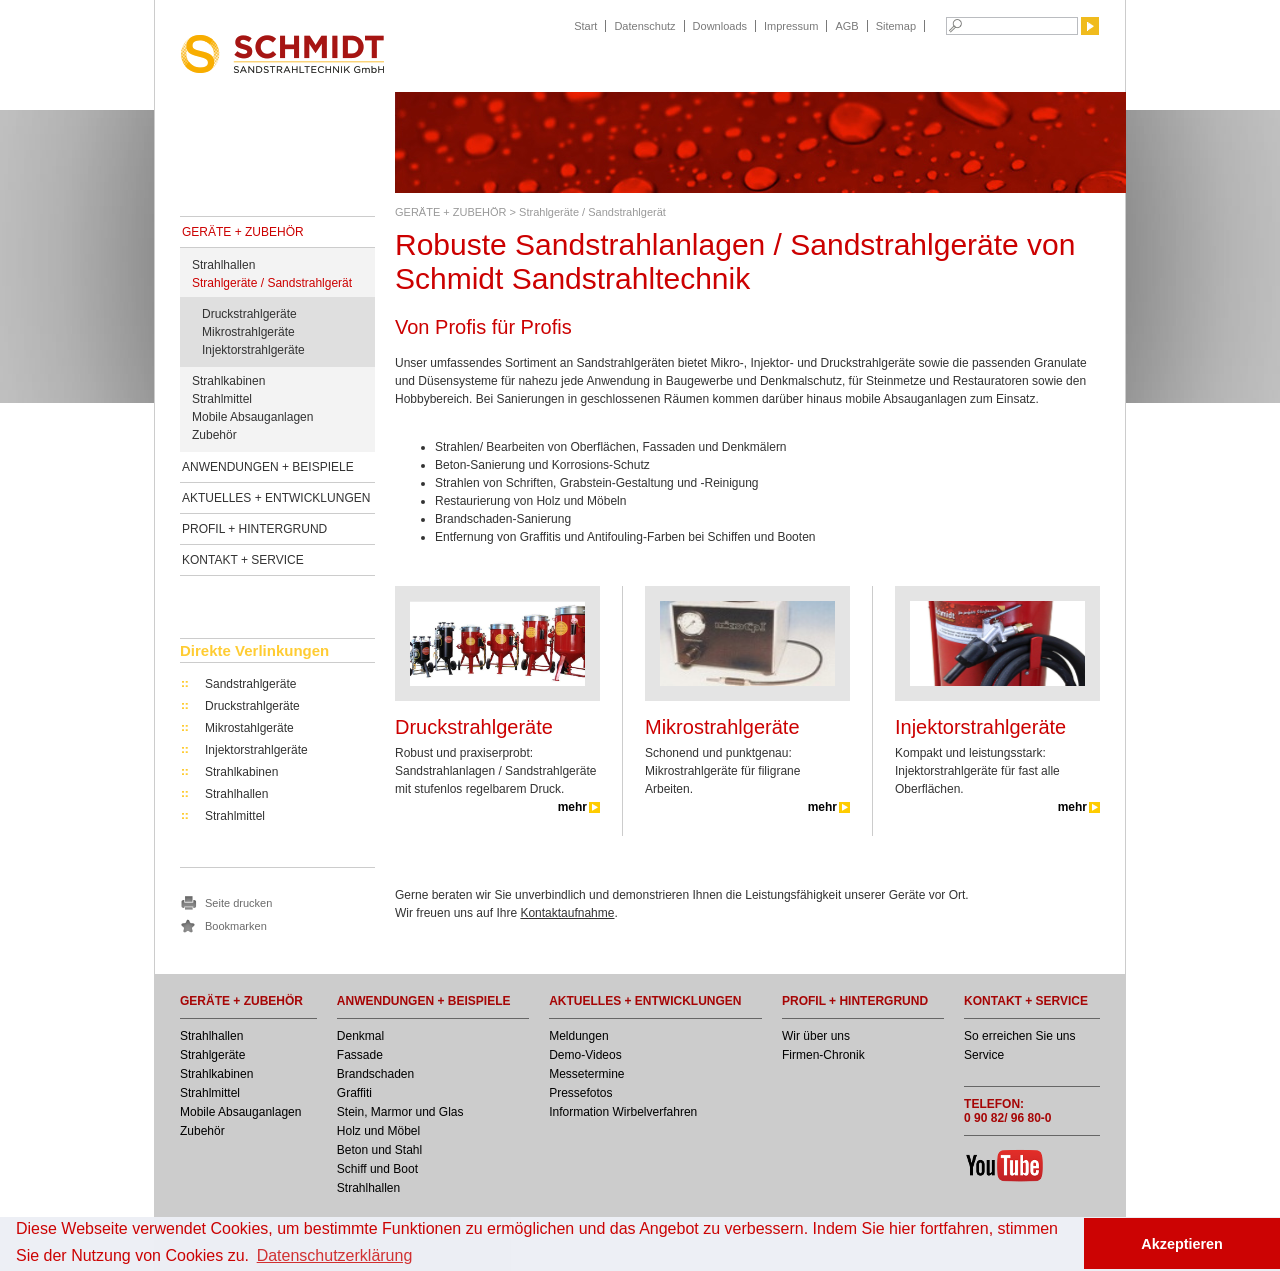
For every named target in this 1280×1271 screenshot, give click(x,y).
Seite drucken (238, 903)
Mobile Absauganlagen (252, 417)
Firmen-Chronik (823, 1055)
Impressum (791, 26)
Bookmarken (236, 926)
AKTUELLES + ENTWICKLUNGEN (276, 498)
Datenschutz (644, 26)
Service (984, 1055)
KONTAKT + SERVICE (243, 560)
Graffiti (354, 1093)
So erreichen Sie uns (1019, 1036)
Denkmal (360, 1036)
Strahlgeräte (212, 1055)
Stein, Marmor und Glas (400, 1112)
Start (585, 26)
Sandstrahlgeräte (250, 684)
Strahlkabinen (228, 381)
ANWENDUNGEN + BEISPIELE (268, 467)
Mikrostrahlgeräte (248, 332)
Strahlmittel (222, 399)
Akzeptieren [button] (1182, 1244)
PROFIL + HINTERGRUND (254, 529)
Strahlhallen (223, 265)
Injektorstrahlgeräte (253, 350)
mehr (572, 807)
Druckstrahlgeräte (249, 314)
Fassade (360, 1055)
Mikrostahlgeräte (249, 728)
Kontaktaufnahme (567, 913)
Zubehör (214, 435)
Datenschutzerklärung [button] (335, 1255)
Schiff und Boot (377, 1169)
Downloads (720, 26)
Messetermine (586, 1074)
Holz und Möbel (378, 1131)
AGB (846, 26)
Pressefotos (580, 1093)
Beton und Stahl (379, 1150)
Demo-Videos (585, 1055)
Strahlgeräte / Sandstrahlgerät (272, 283)
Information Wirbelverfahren (623, 1112)
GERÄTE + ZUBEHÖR (243, 232)
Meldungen (578, 1036)
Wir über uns (816, 1036)
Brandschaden (375, 1074)
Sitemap (896, 26)
